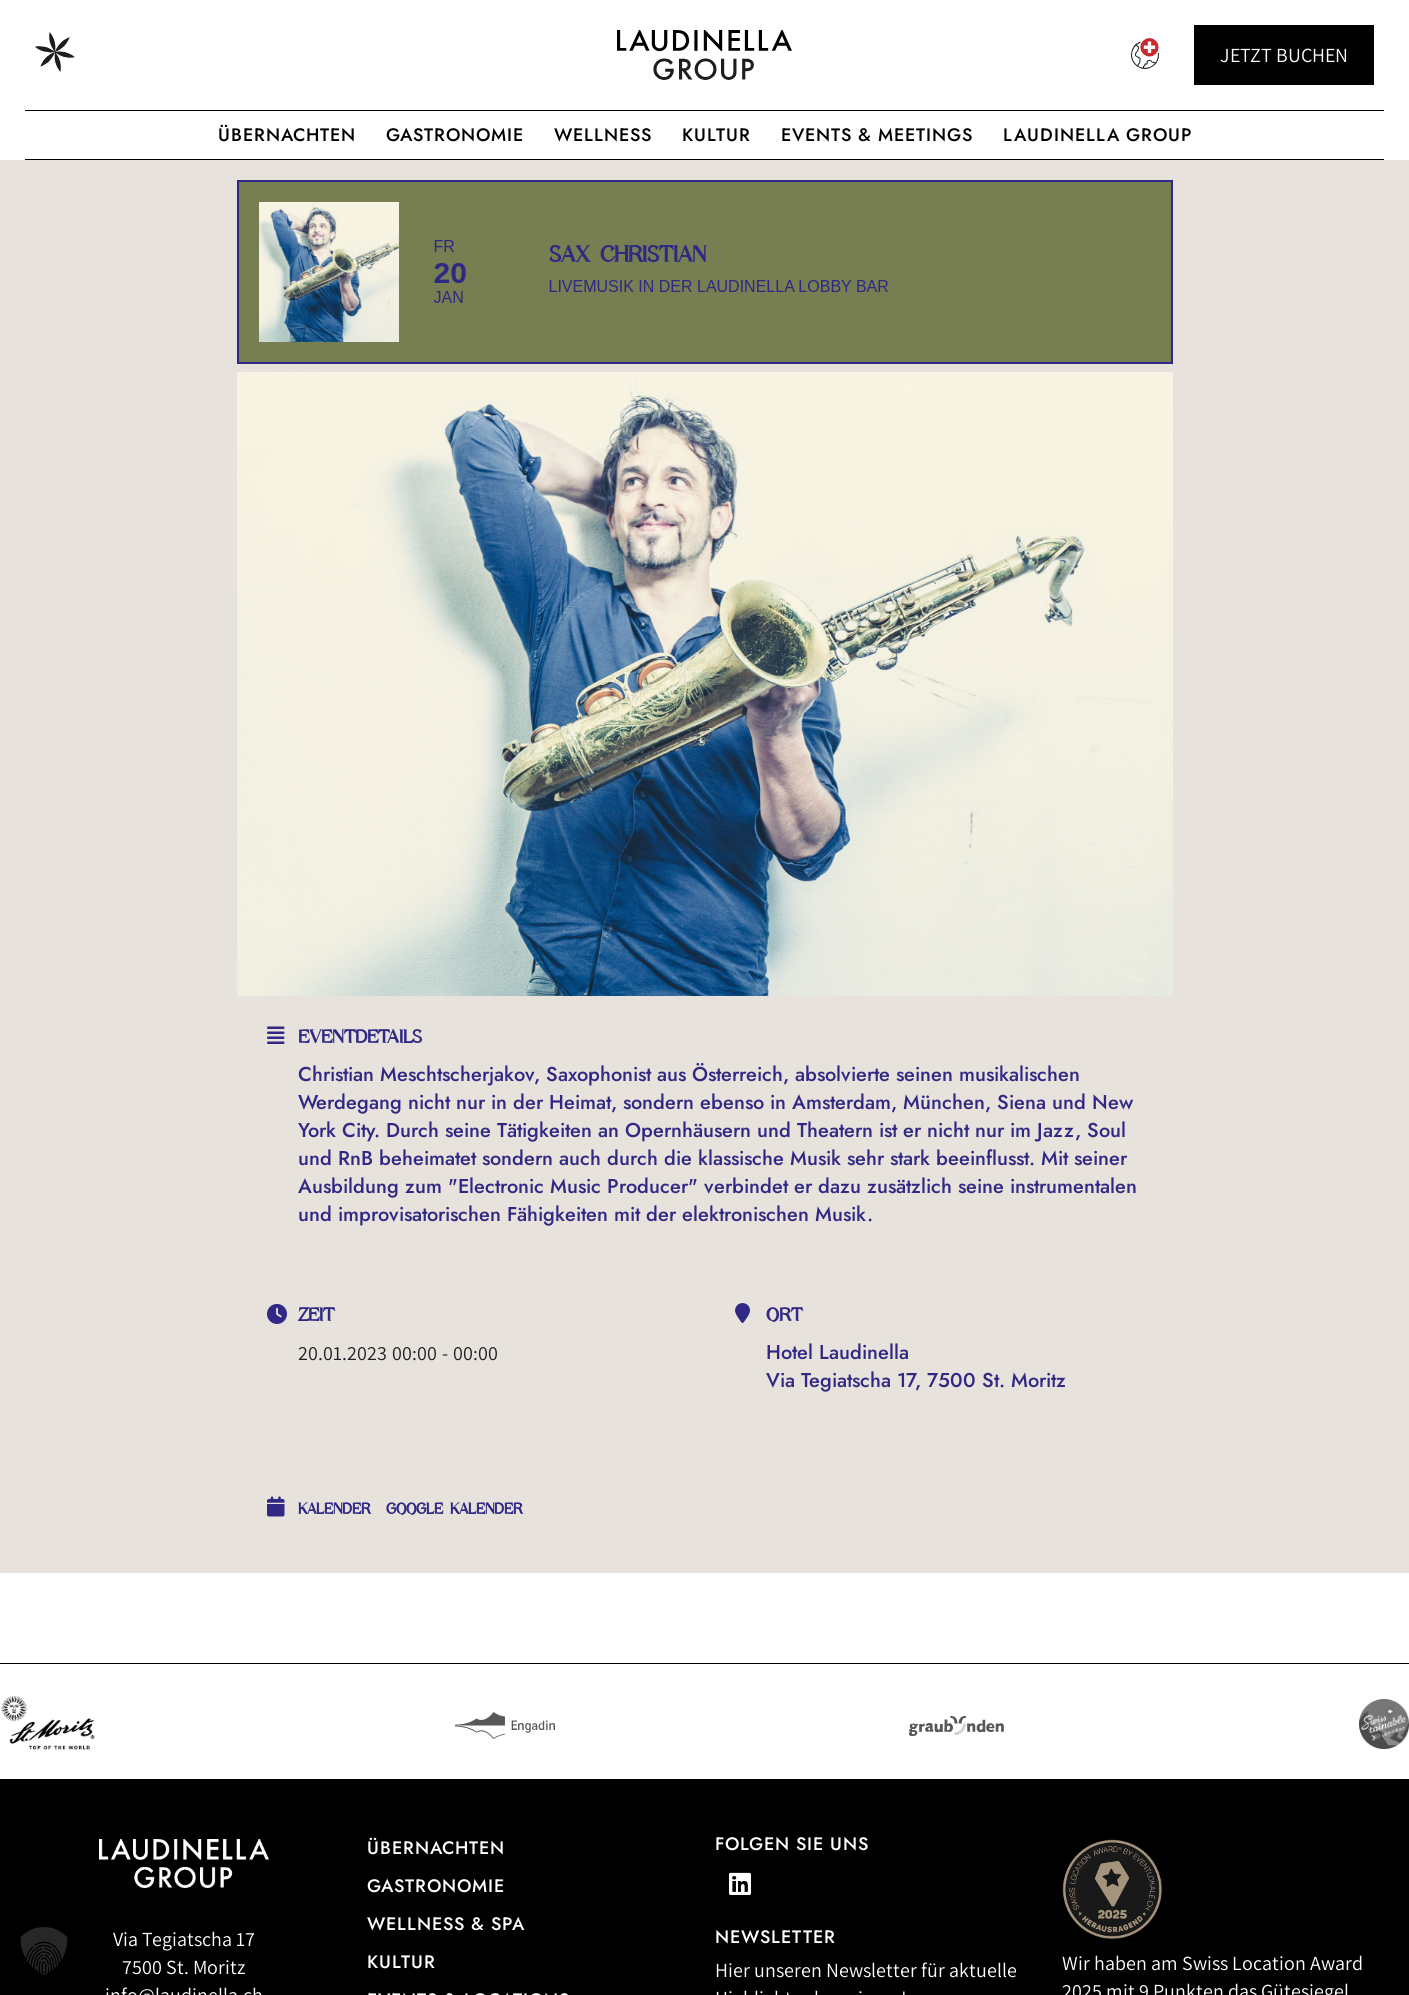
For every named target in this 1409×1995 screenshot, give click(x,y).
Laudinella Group (1097, 135)
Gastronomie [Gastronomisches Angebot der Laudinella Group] (455, 135)
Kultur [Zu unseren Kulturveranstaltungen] (401, 1962)
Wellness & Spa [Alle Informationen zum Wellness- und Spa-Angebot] (446, 1924)
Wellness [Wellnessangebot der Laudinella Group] (603, 135)
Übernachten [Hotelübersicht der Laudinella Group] (287, 135)
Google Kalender (454, 1509)
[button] (44, 1951)
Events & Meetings (877, 135)
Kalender (334, 1509)
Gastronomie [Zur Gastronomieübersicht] (436, 1886)
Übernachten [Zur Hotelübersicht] (436, 1848)
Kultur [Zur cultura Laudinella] (716, 135)
